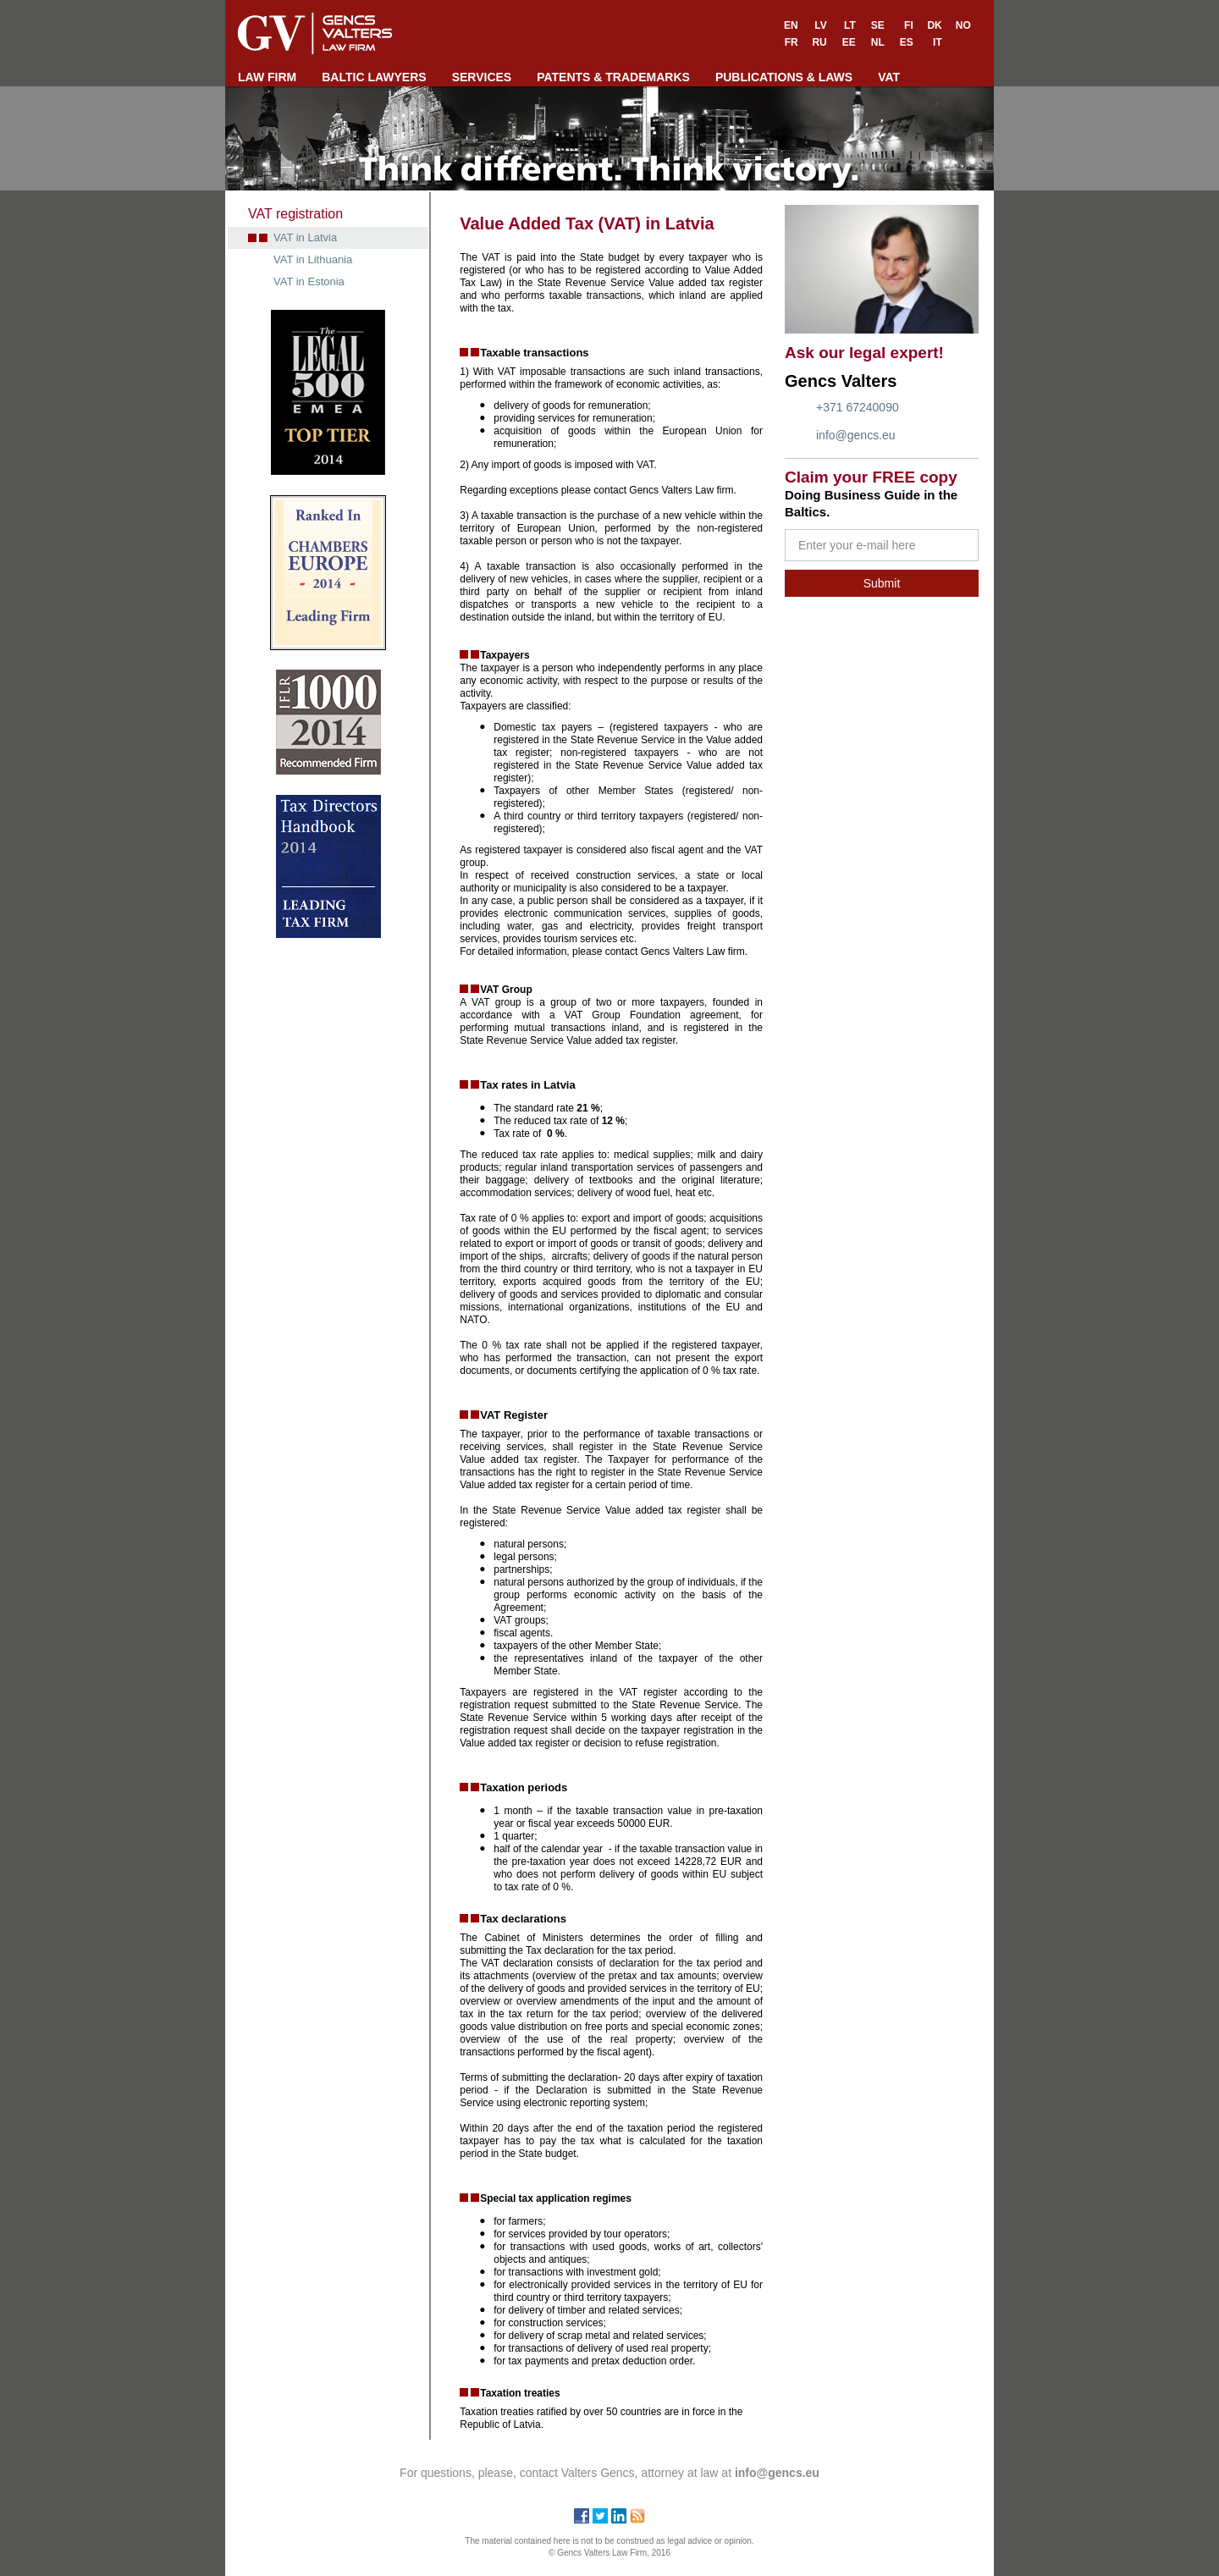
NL (878, 42)
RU (819, 42)
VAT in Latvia (305, 237)
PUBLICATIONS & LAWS (783, 77)
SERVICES (482, 77)
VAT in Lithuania (312, 259)
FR (791, 42)
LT (850, 25)
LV (820, 25)
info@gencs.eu (856, 435)
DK (934, 25)
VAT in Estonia (309, 281)
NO (963, 25)
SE (878, 25)
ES (906, 42)
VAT (889, 77)
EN (791, 25)
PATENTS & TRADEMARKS (613, 77)
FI (908, 25)
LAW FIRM (267, 77)
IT (937, 42)
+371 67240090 (857, 407)
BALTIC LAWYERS (374, 77)
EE (849, 42)
